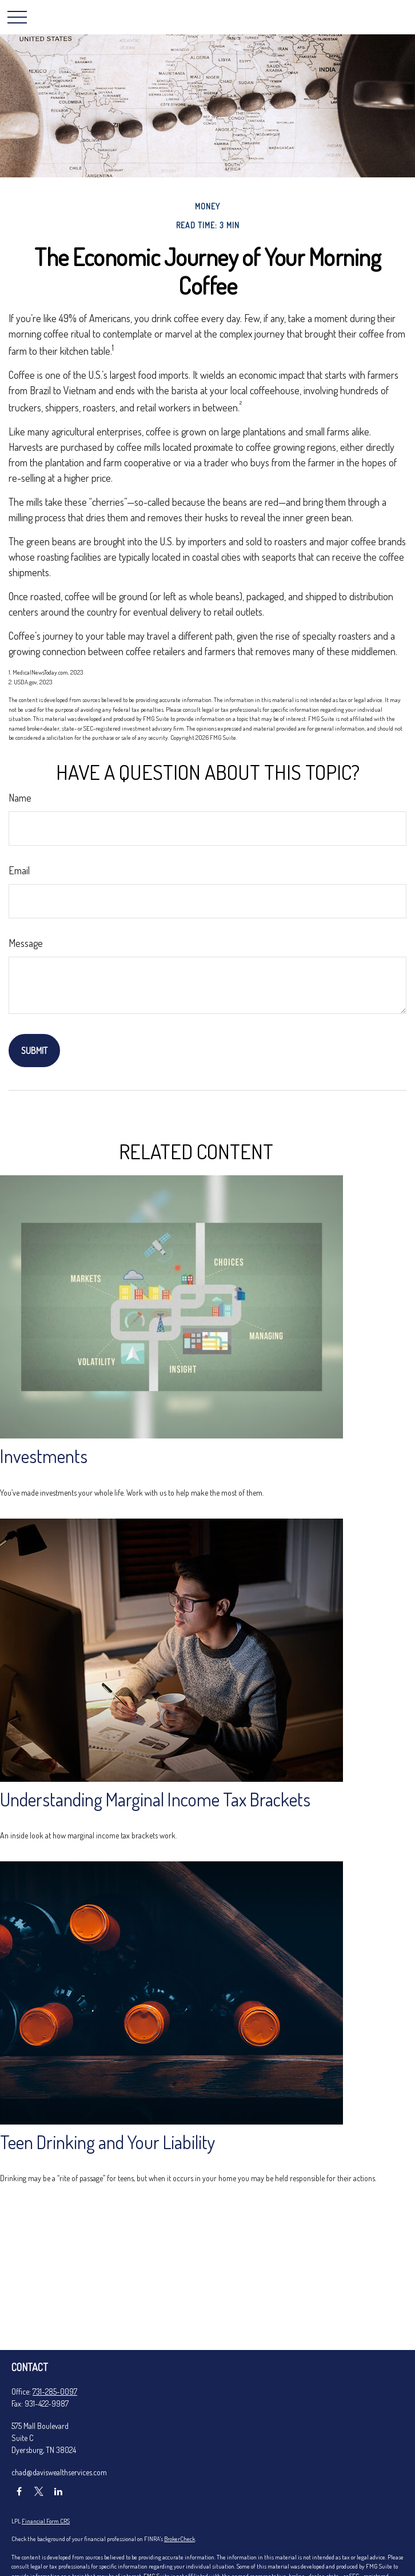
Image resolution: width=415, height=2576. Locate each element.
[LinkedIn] (58, 2491)
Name (20, 797)
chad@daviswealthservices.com (59, 2472)
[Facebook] (19, 2491)
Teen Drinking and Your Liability (108, 2142)
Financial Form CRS (46, 2521)
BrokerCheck (179, 2539)
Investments (43, 1456)
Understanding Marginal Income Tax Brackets (155, 1799)
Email (19, 870)
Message (26, 943)
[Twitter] (38, 2491)
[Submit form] (34, 1050)
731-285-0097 (55, 2391)
